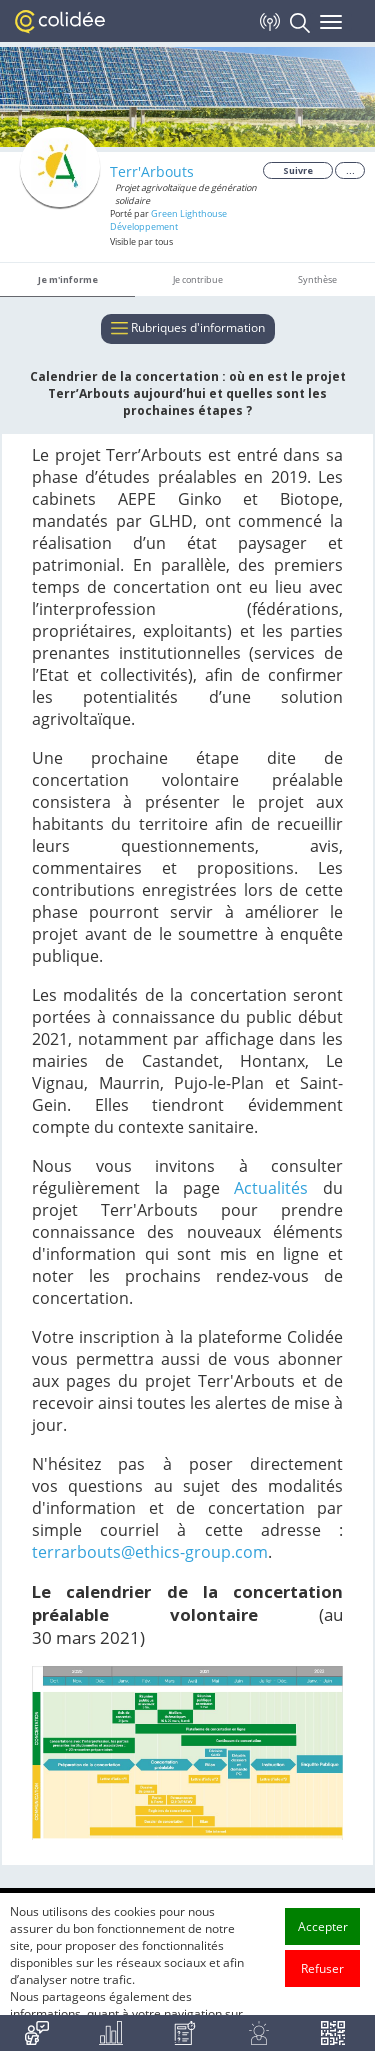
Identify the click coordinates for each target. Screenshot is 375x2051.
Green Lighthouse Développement (168, 220)
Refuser (322, 1993)
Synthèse (317, 279)
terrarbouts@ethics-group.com (150, 1552)
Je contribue (198, 279)
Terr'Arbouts (152, 171)
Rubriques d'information (188, 329)
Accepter (323, 1951)
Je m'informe (68, 279)
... (350, 170)
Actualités (271, 1188)
